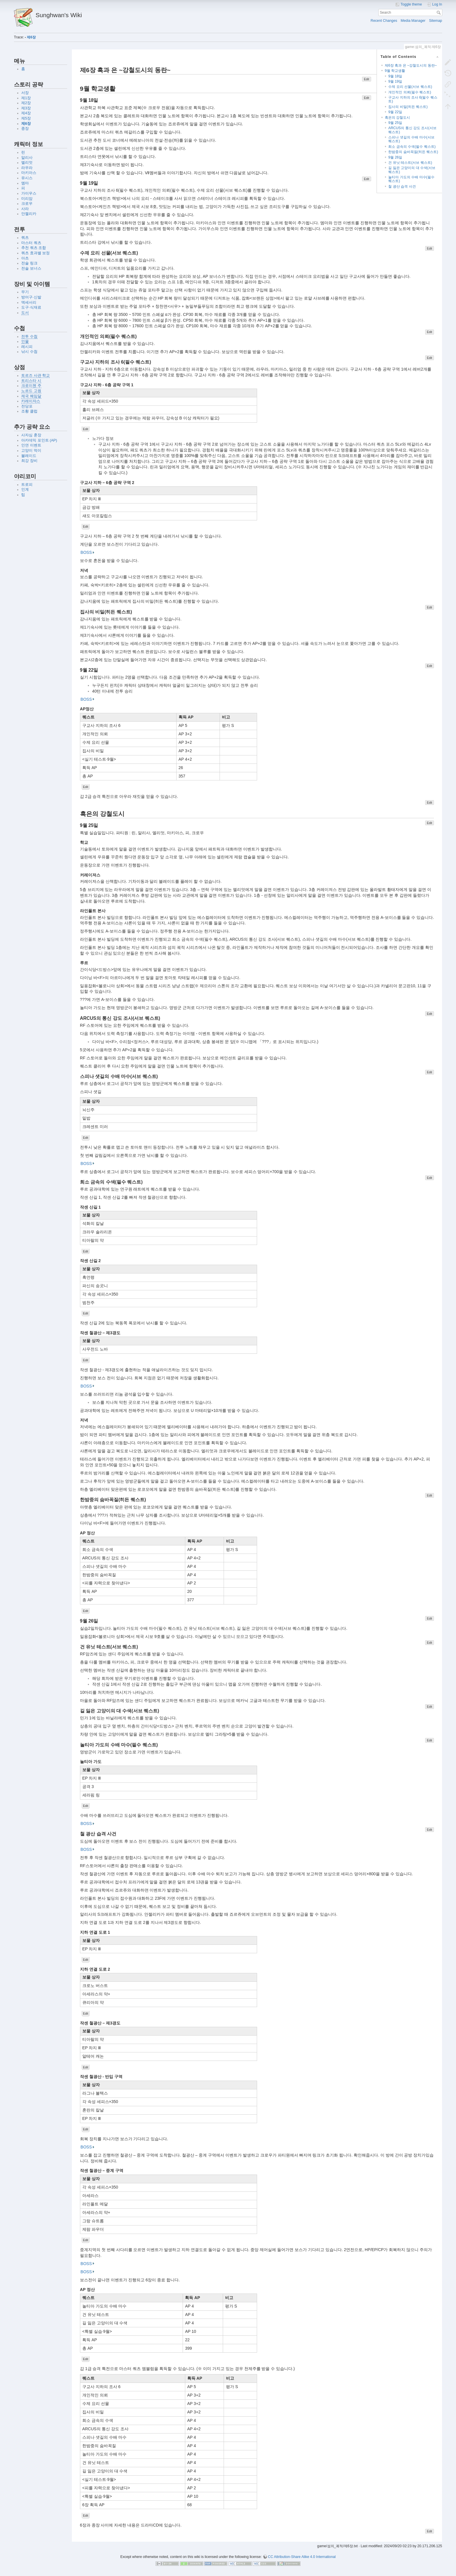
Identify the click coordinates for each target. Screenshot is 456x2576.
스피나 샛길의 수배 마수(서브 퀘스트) (411, 139)
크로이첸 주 (31, 386)
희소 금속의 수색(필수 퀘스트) (411, 147)
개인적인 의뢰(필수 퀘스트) (409, 92)
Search (439, 12)
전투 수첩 (29, 337)
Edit (366, 79)
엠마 (25, 183)
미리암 (27, 199)
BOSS (86, 552)
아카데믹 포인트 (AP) (39, 440)
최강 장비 (29, 461)
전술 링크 (29, 263)
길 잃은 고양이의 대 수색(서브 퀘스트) (411, 170)
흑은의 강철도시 (397, 117)
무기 (25, 292)
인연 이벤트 (31, 445)
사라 (25, 209)
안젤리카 (28, 214)
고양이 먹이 (31, 451)
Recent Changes (383, 21)
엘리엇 (27, 163)
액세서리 (28, 302)
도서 (25, 313)
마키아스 (28, 173)
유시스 (27, 178)
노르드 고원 (31, 391)
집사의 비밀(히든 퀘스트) (408, 107)
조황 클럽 (29, 411)
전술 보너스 (31, 268)
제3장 (26, 108)
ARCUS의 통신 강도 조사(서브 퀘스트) (412, 130)
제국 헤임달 (31, 396)
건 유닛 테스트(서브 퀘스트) (410, 163)
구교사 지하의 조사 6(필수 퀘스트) (412, 99)
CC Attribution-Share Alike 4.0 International (302, 2557)
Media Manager (413, 21)
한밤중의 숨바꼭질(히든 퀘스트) (413, 152)
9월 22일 (395, 112)
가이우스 (28, 193)
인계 (25, 490)
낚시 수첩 (29, 352)
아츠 (25, 258)
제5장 (26, 118)
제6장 (31, 37)
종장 (25, 129)
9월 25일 (395, 123)
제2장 (26, 103)
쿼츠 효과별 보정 (35, 253)
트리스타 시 (31, 381)
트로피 (27, 485)
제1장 (26, 98)
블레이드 (28, 456)
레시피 (27, 347)
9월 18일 (395, 76)
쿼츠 (25, 238)
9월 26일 (395, 157)
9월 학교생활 (395, 71)
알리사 (27, 158)
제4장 (26, 113)
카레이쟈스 (30, 401)
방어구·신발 (31, 297)
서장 (25, 93)
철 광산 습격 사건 (402, 186)
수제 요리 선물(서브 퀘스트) (410, 87)
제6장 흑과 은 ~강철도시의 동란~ (411, 65)
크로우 (27, 204)
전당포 (27, 406)
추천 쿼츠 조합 (33, 248)
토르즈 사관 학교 (35, 375)
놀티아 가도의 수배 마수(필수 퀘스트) (411, 179)
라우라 (27, 168)
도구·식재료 (31, 307)
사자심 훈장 (31, 435)
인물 (25, 341)
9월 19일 (395, 81)
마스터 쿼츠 (31, 243)
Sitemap (435, 21)
